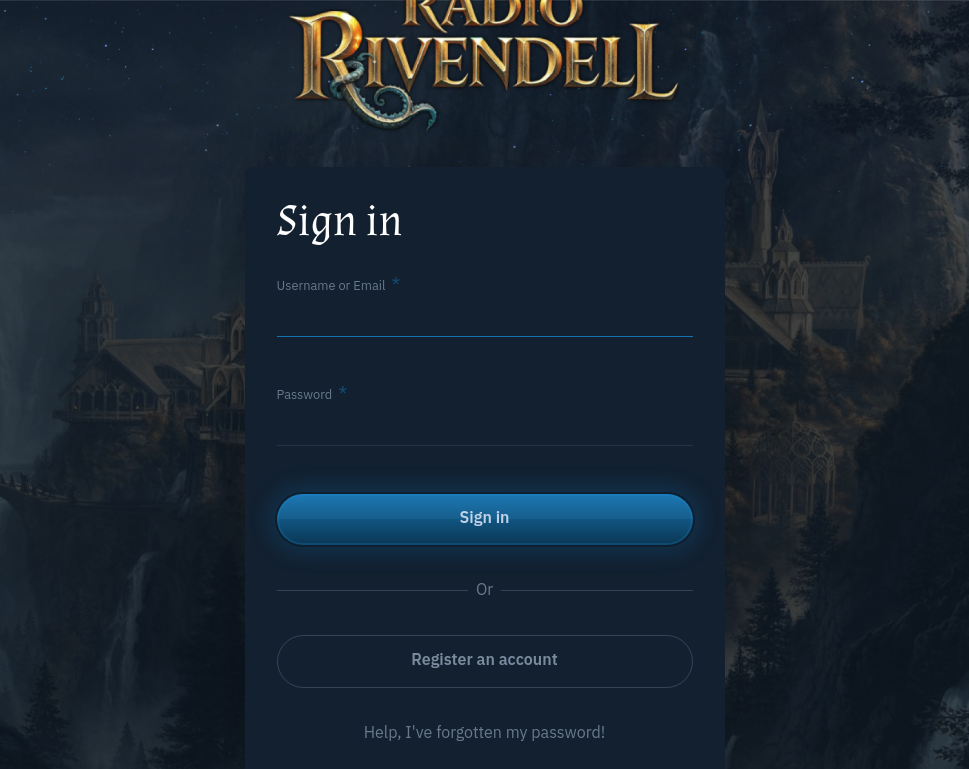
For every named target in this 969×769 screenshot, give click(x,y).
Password (305, 394)
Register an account (484, 659)
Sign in (485, 517)
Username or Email (331, 285)
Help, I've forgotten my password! (485, 732)
